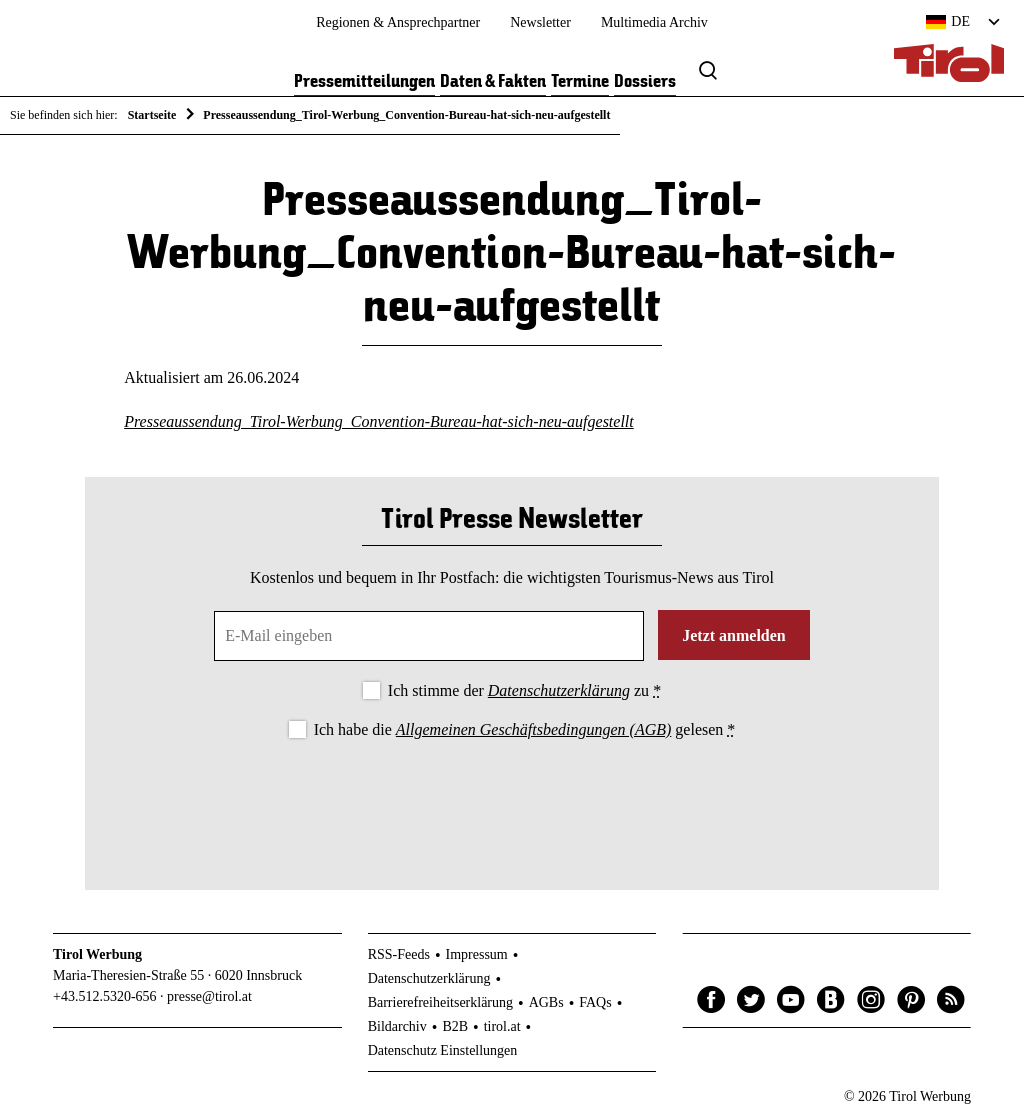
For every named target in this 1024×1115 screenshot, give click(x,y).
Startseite (152, 115)
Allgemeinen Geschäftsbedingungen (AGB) (533, 729)
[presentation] (512, 798)
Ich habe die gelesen (525, 729)
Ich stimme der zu (524, 690)
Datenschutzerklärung (559, 690)
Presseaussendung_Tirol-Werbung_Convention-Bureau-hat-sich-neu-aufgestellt (379, 421)
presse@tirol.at (209, 996)
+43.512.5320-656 (105, 996)
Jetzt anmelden (734, 635)
